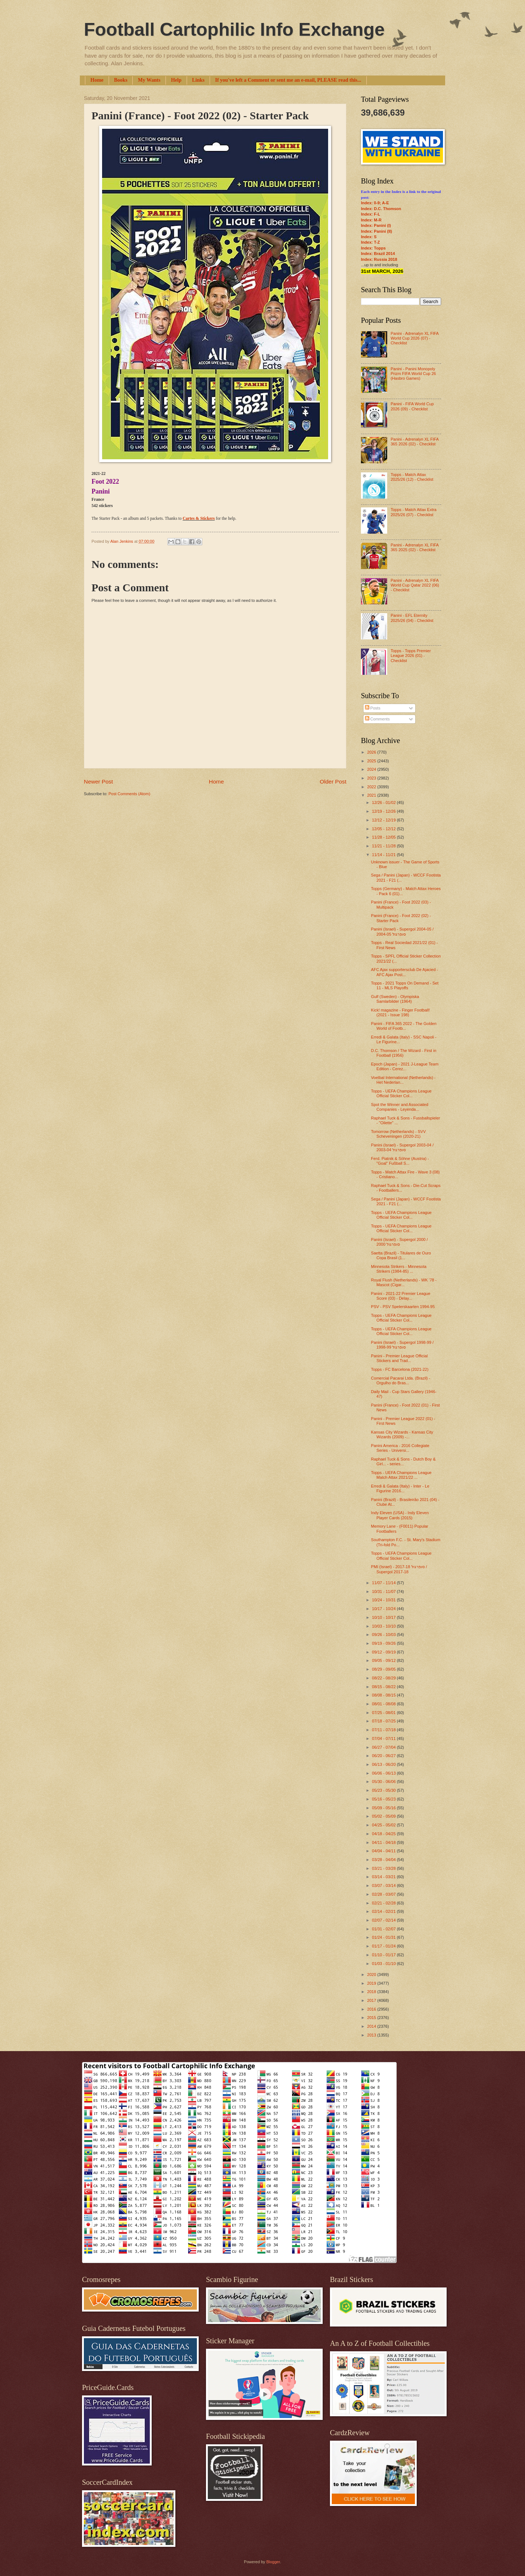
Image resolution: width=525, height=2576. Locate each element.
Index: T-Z (370, 242)
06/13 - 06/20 (384, 1764)
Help (176, 80)
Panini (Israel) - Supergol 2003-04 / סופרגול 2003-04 (402, 1147)
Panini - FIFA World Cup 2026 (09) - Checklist (411, 406)
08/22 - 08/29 (384, 1678)
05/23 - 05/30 (384, 1790)
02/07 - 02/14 (384, 1920)
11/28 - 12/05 (384, 837)
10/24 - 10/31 (384, 1600)
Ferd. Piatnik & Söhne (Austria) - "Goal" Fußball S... (400, 1160)
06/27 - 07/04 (384, 1747)
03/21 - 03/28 (384, 1868)
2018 (372, 1991)
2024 (372, 769)
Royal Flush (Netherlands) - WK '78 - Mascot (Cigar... (404, 1282)
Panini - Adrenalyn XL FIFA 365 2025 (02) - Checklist (414, 547)
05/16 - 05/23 (384, 1799)
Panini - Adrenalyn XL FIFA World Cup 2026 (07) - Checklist (414, 338)
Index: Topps (373, 248)
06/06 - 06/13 (384, 1773)
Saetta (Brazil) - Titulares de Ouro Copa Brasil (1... (401, 1255)
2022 (372, 787)
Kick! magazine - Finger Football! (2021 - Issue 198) (400, 1012)
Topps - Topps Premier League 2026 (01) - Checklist (410, 656)
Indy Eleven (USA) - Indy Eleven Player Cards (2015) (400, 1515)
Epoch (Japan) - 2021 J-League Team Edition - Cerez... (405, 1066)
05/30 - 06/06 (384, 1781)
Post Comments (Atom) (129, 794)
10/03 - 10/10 (384, 1626)
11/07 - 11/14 (384, 1583)
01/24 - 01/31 (384, 1937)
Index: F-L (370, 214)
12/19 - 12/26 (384, 811)
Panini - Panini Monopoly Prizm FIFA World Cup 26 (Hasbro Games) (413, 374)
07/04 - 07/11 (384, 1738)
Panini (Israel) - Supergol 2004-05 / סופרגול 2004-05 (402, 931)
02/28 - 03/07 (384, 1894)
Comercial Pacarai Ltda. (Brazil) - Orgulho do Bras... (400, 1380)
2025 (372, 761)
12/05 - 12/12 (384, 829)
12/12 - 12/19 (384, 820)
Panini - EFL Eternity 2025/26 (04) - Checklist (411, 617)
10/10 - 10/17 (384, 1617)
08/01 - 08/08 (384, 1704)
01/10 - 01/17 (384, 1955)
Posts (373, 708)
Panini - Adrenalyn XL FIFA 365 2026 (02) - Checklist (414, 441)
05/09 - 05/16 (384, 1808)
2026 (372, 752)
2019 (372, 1983)
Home (97, 80)
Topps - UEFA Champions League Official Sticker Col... (401, 1093)
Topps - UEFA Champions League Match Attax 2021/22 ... (401, 1475)
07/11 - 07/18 (384, 1730)
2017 (372, 2000)
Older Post (333, 781)
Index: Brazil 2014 (378, 253)
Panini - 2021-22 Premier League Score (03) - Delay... (401, 1295)
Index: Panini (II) (376, 231)
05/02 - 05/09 (384, 1816)
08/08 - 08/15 (384, 1695)
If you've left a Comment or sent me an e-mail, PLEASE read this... (288, 80)
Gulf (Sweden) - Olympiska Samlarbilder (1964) (395, 998)
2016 (372, 2009)
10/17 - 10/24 (384, 1608)
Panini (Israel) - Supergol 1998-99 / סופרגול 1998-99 (402, 1344)
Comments (377, 719)
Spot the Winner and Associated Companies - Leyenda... (399, 1106)
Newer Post (98, 781)
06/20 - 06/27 (384, 1755)
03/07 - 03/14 (384, 1885)
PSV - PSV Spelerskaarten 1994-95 (403, 1306)
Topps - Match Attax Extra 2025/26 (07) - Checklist (413, 512)
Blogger (273, 2562)
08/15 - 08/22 (384, 1687)
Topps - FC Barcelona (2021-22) (400, 1369)
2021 (372, 795)
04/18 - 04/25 (384, 1834)
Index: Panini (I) (376, 225)
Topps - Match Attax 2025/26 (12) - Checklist (411, 476)
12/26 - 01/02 (384, 802)
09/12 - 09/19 (384, 1652)
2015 (372, 2017)
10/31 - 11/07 (384, 1591)
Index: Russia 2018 (379, 259)
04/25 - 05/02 (384, 1825)
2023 (372, 778)
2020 (372, 1974)
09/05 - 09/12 (384, 1660)
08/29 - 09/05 (384, 1669)
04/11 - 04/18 (384, 1842)
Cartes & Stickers (199, 518)
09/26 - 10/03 (384, 1634)
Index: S (369, 237)
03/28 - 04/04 (384, 1859)
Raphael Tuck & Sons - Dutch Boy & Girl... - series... (403, 1461)
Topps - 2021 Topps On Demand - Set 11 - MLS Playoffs (405, 985)
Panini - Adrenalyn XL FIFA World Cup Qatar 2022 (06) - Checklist (414, 585)
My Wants (149, 80)
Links (198, 80)
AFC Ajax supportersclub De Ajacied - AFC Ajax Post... (404, 971)
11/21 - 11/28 (384, 846)
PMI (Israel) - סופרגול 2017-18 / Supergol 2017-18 (399, 1569)
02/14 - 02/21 (384, 1911)
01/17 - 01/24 (384, 1946)
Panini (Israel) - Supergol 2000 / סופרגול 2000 (399, 1241)
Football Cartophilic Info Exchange (234, 29)
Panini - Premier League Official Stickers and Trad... (399, 1358)
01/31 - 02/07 (384, 1929)
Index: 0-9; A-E (375, 203)
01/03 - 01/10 (384, 1963)
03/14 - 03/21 (384, 1877)
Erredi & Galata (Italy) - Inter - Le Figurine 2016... (400, 1488)
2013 (372, 2035)
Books (121, 80)
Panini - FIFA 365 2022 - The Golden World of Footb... (403, 1025)
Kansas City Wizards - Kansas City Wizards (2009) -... (402, 1434)
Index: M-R (371, 220)
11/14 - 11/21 (384, 854)
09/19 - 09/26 (384, 1643)
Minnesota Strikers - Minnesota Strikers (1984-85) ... (399, 1268)
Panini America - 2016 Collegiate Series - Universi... (400, 1448)
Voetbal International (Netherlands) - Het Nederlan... (403, 1079)
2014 (372, 2026)
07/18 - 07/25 (384, 1721)
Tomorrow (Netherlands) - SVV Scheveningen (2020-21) (398, 1133)
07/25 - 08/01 (384, 1712)
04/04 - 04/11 (384, 1851)
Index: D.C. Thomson (381, 208)
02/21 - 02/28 (384, 1903)
